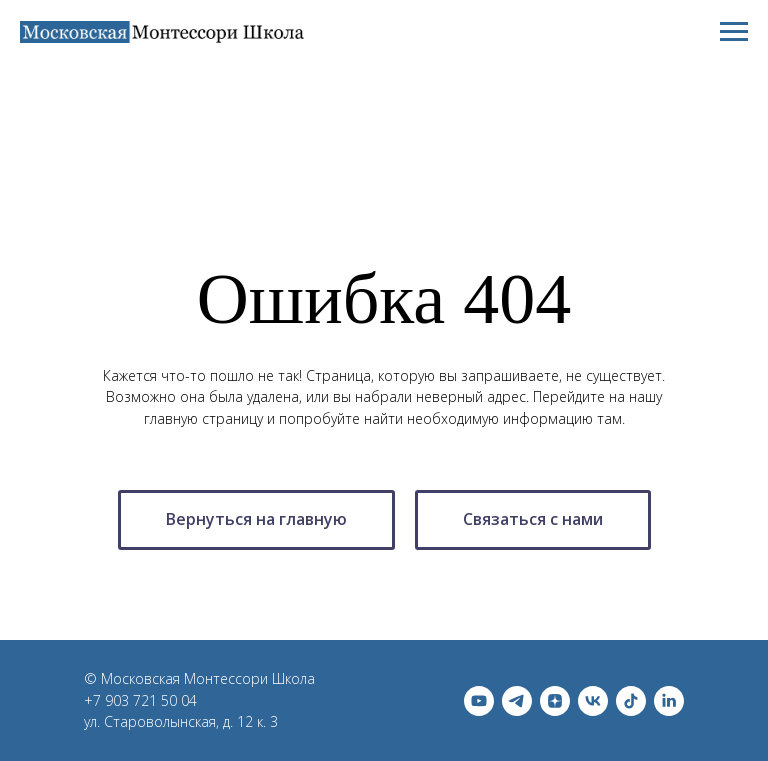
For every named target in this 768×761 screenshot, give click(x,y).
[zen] (555, 701)
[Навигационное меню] (734, 32)
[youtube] (479, 701)
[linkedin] (669, 701)
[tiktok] (631, 701)
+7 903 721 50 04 (140, 700)
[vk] (593, 701)
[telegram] (517, 701)
